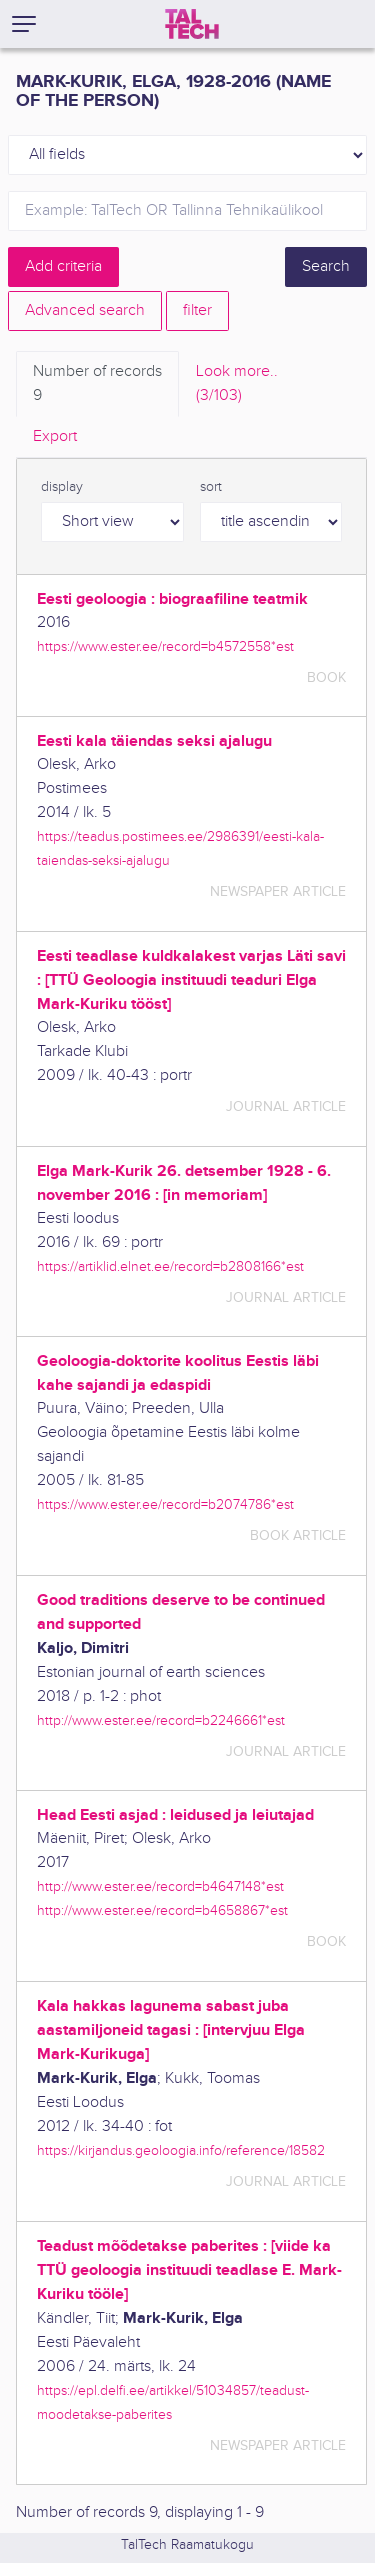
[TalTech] (192, 24)
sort (211, 487)
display (62, 487)
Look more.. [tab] (237, 385)
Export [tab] (55, 436)
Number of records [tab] (97, 385)
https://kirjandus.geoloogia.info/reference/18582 (181, 2150)
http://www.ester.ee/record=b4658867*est (162, 1910)
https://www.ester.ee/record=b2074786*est (165, 1504)
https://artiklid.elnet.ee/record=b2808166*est (170, 1266)
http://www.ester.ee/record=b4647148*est (160, 1886)
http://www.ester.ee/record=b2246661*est (161, 1720)
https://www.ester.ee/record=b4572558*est (165, 646)
